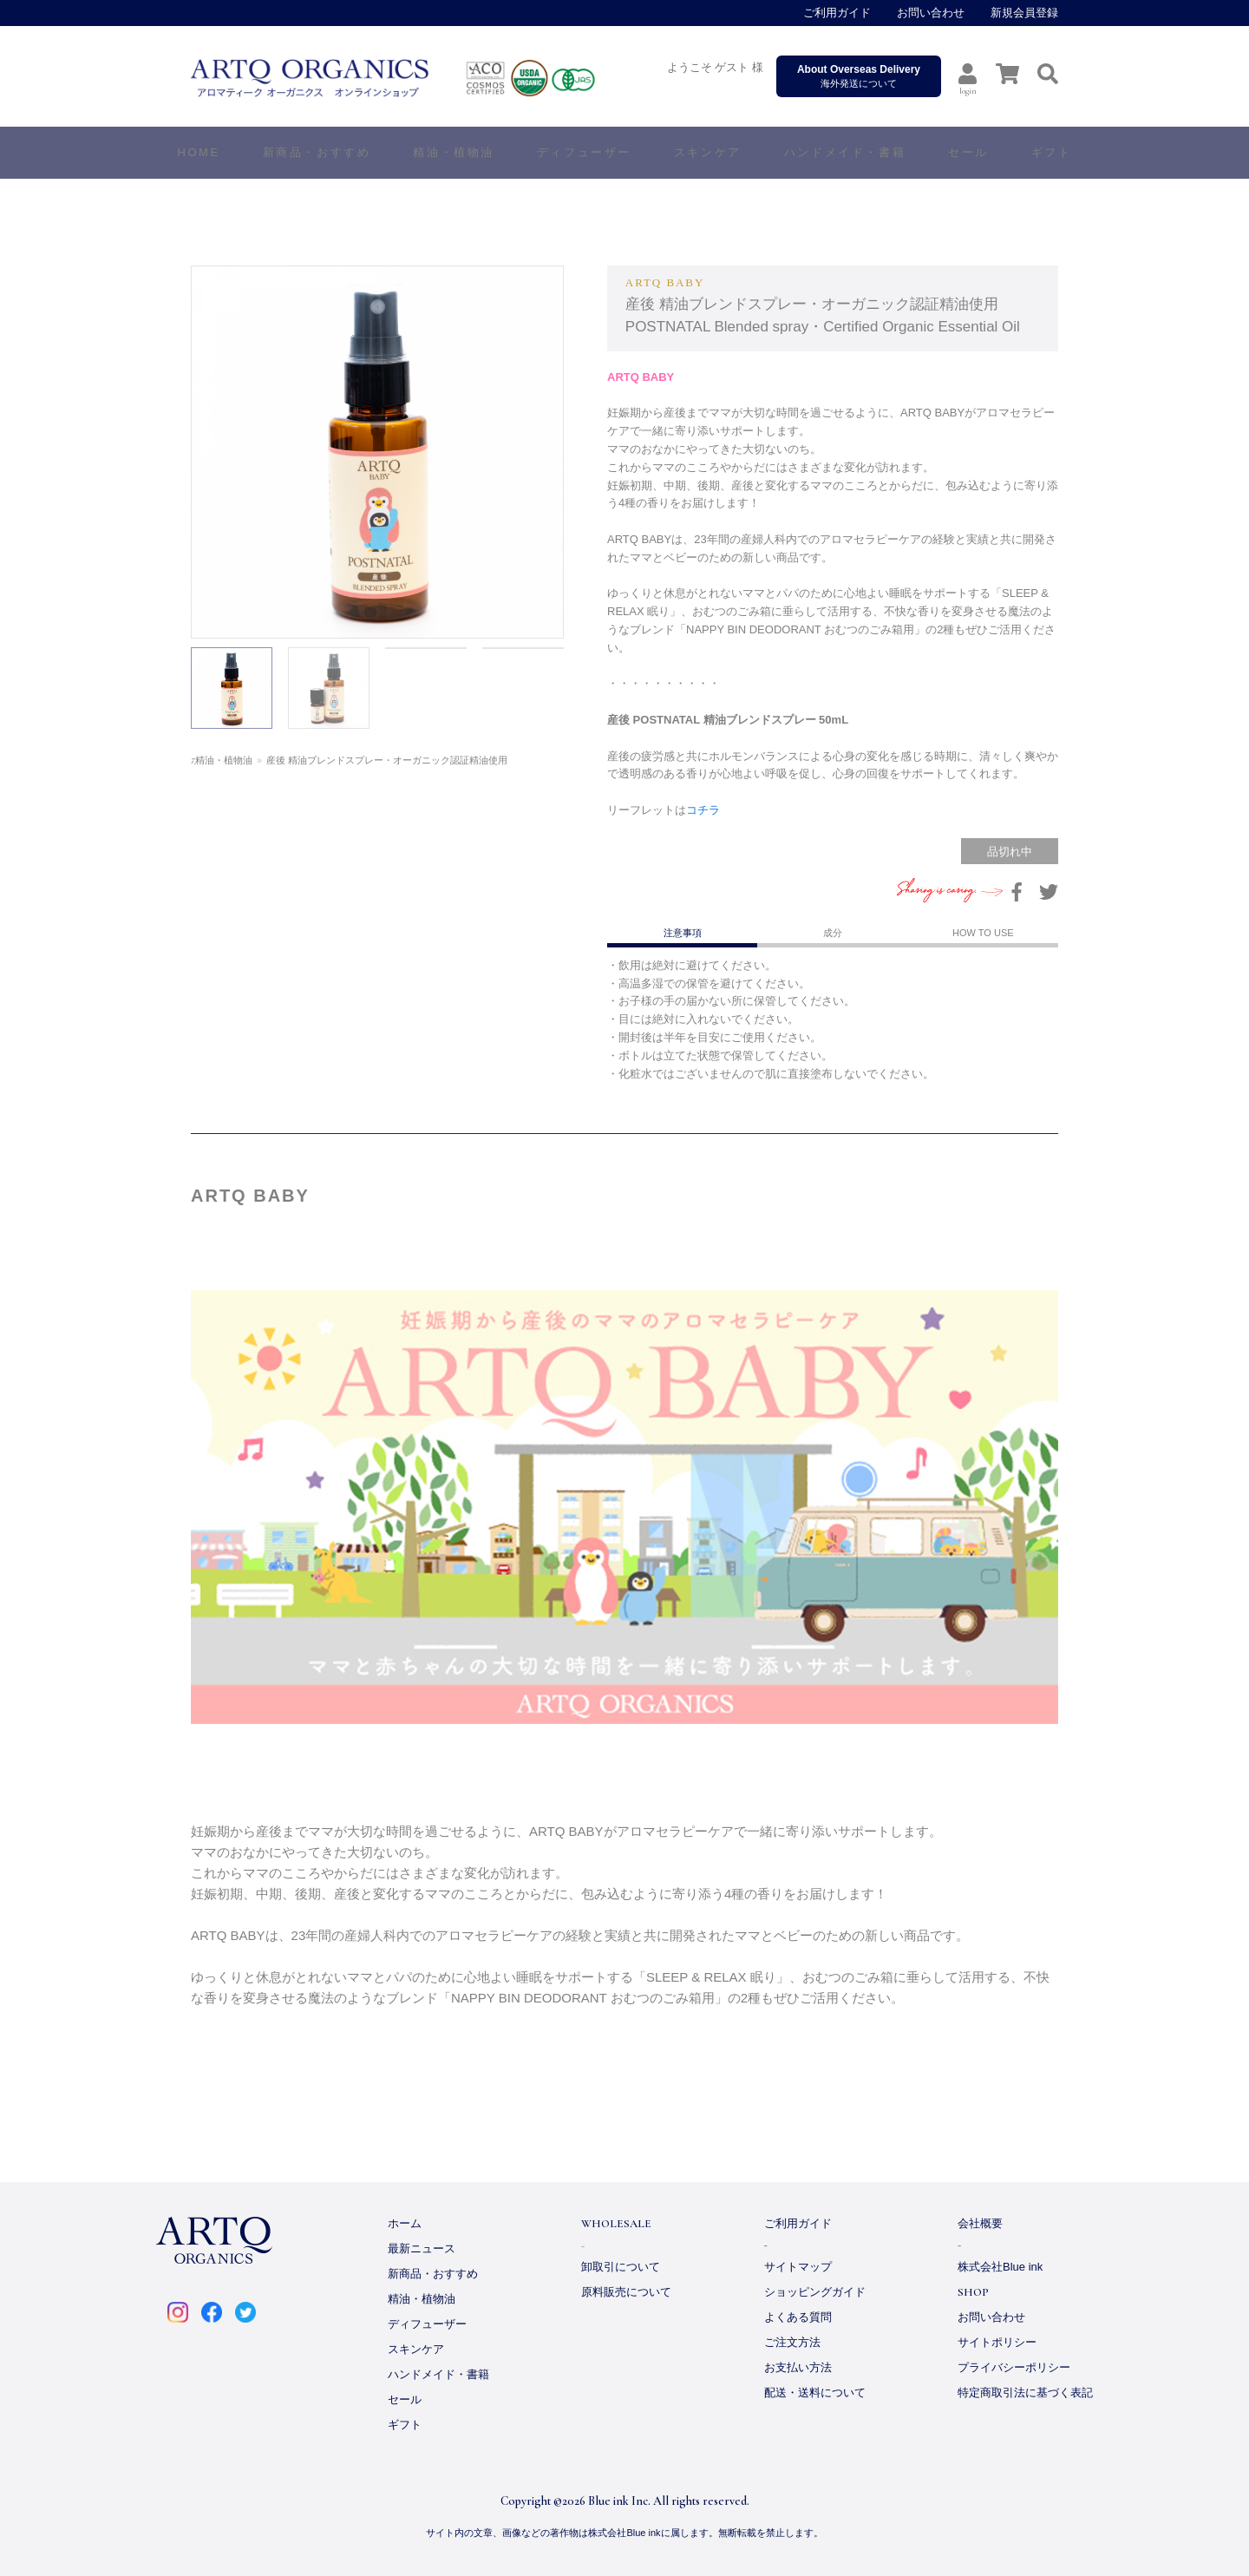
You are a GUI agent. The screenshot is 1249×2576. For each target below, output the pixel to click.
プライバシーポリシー (1014, 2367)
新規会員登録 (1024, 12)
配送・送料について (815, 2392)
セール (405, 2399)
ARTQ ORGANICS (429, 78)
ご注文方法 (792, 2342)
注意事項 (683, 932)
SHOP (973, 2292)
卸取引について (620, 2266)
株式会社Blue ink (1000, 2266)
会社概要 (980, 2223)
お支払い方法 (798, 2367)
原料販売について (626, 2291)
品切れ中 (1009, 851)
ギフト (405, 2424)
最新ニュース (421, 2248)
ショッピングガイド (815, 2291)
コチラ (703, 809)
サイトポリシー (997, 2342)
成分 (832, 932)
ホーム (205, 760)
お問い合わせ (931, 12)
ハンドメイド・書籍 (438, 2374)
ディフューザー (584, 152)
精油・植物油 (262, 760)
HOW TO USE (983, 932)
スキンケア (416, 2349)
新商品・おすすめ (433, 2273)
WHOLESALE (616, 2224)
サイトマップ (798, 2266)
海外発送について (858, 75)
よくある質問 (798, 2317)
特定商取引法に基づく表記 (1025, 2392)
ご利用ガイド (837, 12)
